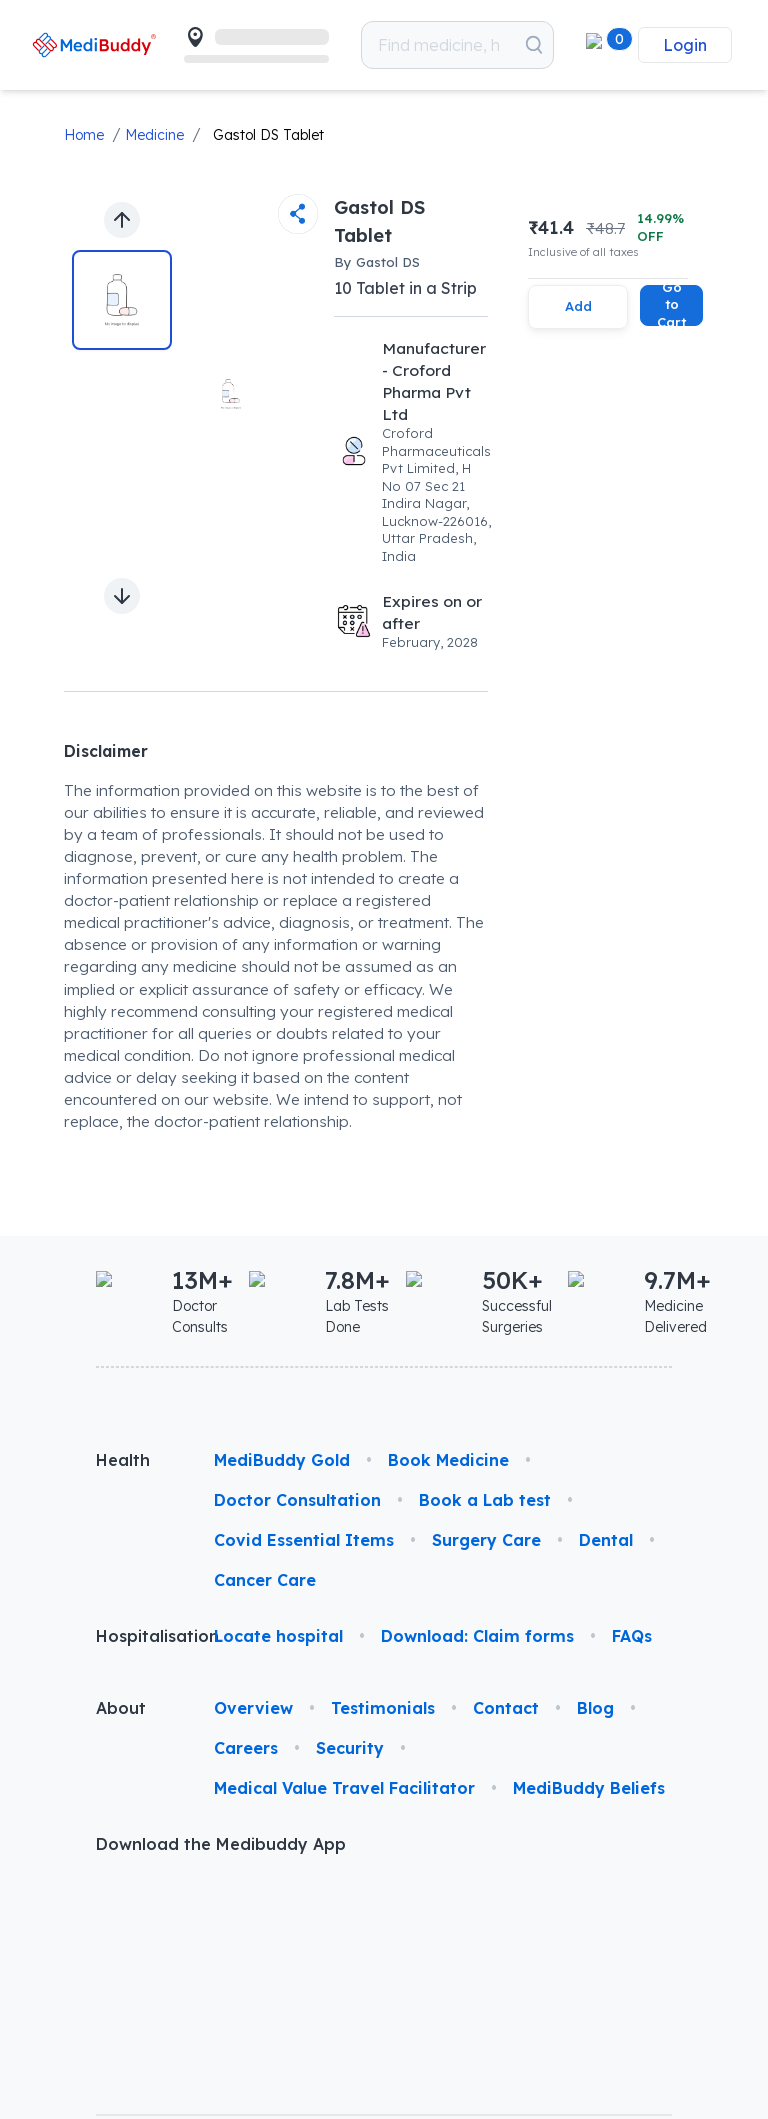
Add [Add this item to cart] (578, 306)
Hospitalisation (139, 1636)
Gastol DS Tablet (268, 135)
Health (123, 1460)
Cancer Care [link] (265, 1580)
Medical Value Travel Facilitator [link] (344, 1788)
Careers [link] (246, 1748)
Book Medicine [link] (448, 1460)
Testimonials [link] (383, 1708)
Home (84, 135)
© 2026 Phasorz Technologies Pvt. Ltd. (185, 2019)
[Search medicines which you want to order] (534, 45)
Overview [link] (253, 1708)
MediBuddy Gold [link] (282, 1460)
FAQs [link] (632, 1636)
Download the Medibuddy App (221, 1844)
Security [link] (350, 1748)
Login (685, 45)
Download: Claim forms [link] (477, 1636)
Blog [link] (595, 1708)
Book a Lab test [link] (485, 1500)
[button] (600, 45)
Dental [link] (606, 1540)
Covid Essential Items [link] (304, 1540)
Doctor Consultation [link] (297, 1500)
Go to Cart (671, 305)
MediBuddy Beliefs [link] (589, 1788)
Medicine (154, 135)
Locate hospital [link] (278, 1636)
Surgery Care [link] (486, 1540)
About (121, 1708)
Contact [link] (506, 1708)
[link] (94, 44)
